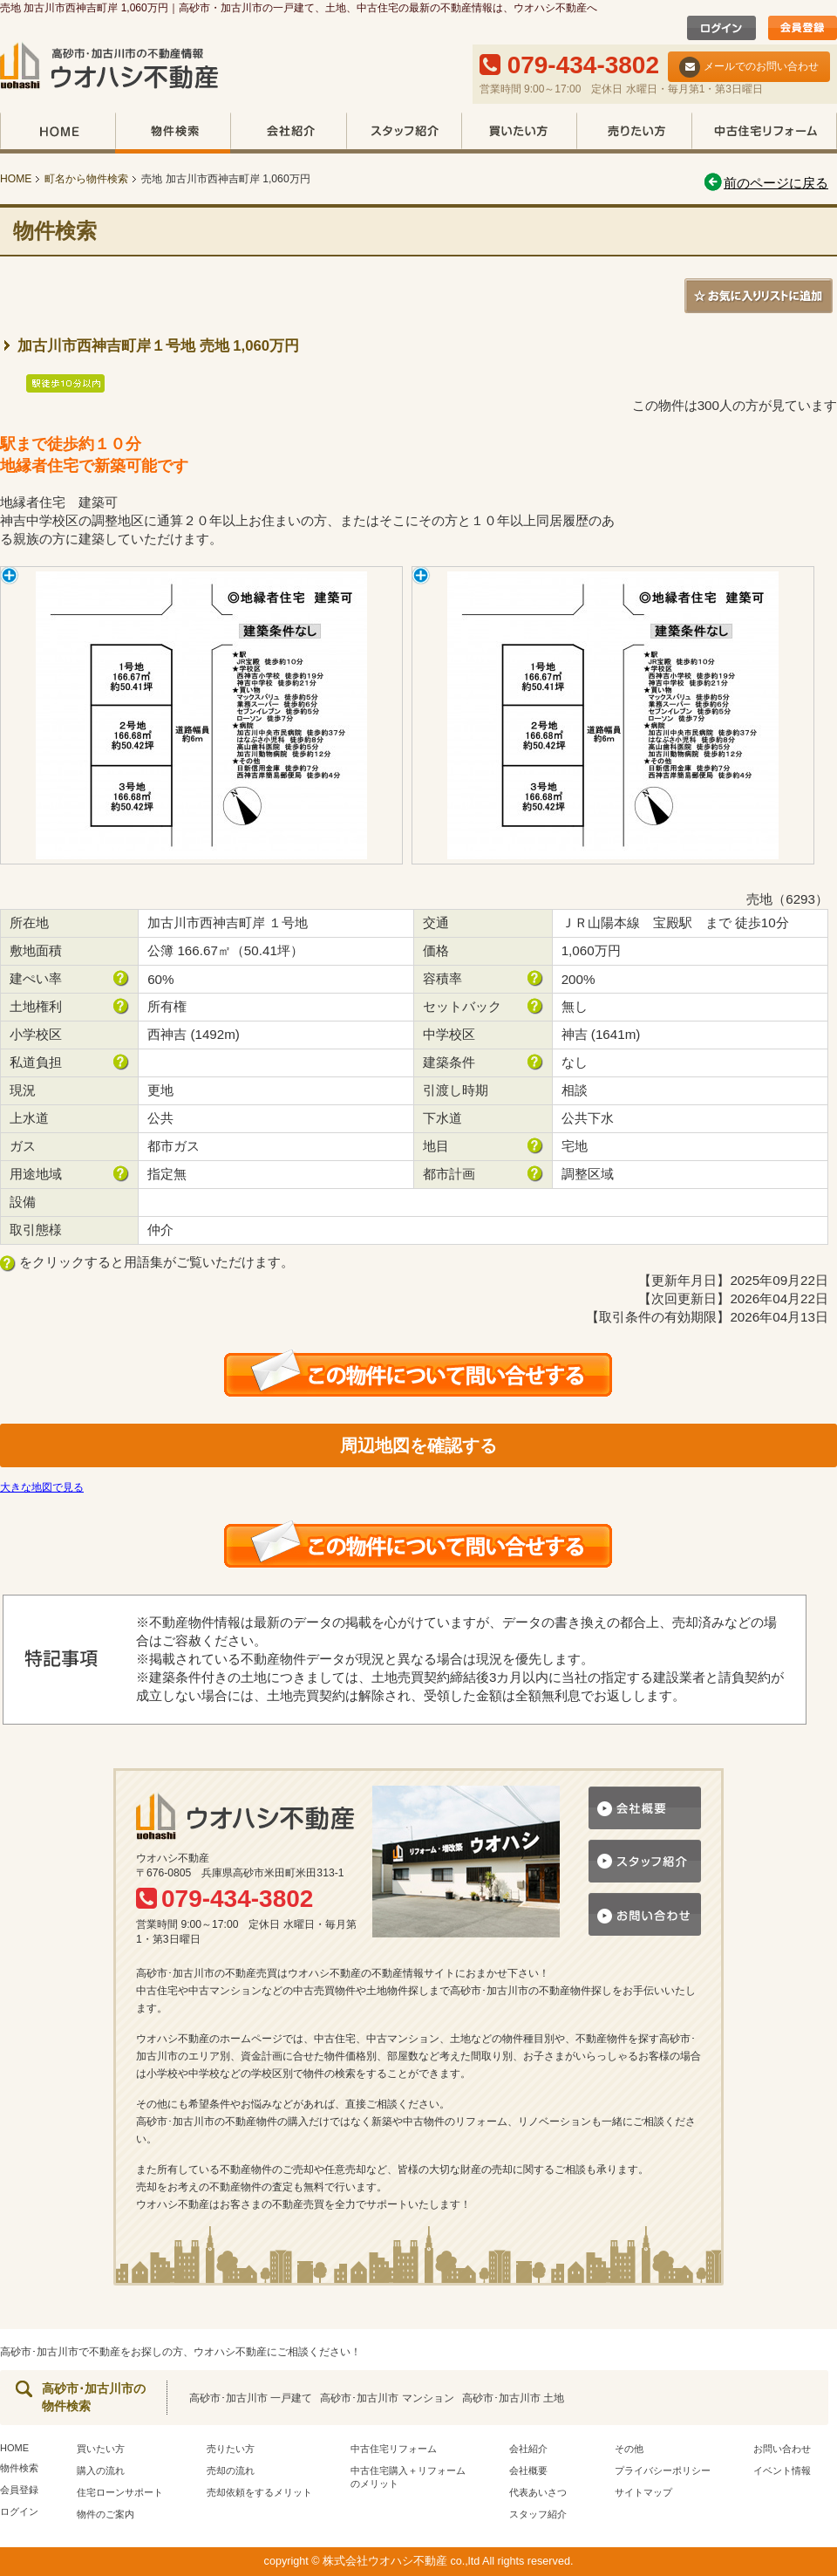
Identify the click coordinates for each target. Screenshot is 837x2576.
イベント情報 (782, 2470)
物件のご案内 (105, 2514)
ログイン (19, 2511)
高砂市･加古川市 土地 (513, 2398)
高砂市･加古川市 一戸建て (250, 2398)
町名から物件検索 (86, 179)
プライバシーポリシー (663, 2470)
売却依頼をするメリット (259, 2492)
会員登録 (19, 2489)
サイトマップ (643, 2492)
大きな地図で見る (42, 1487)
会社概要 (528, 2470)
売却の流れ (231, 2470)
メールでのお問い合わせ (749, 67)
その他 (629, 2448)
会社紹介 (288, 133)
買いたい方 (518, 133)
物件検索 (172, 133)
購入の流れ (101, 2470)
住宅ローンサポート (120, 2492)
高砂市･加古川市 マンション (386, 2398)
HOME (57, 133)
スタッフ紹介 (403, 133)
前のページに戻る (765, 182)
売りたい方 (633, 133)
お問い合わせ (782, 2448)
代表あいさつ (538, 2492)
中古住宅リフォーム (764, 133)
